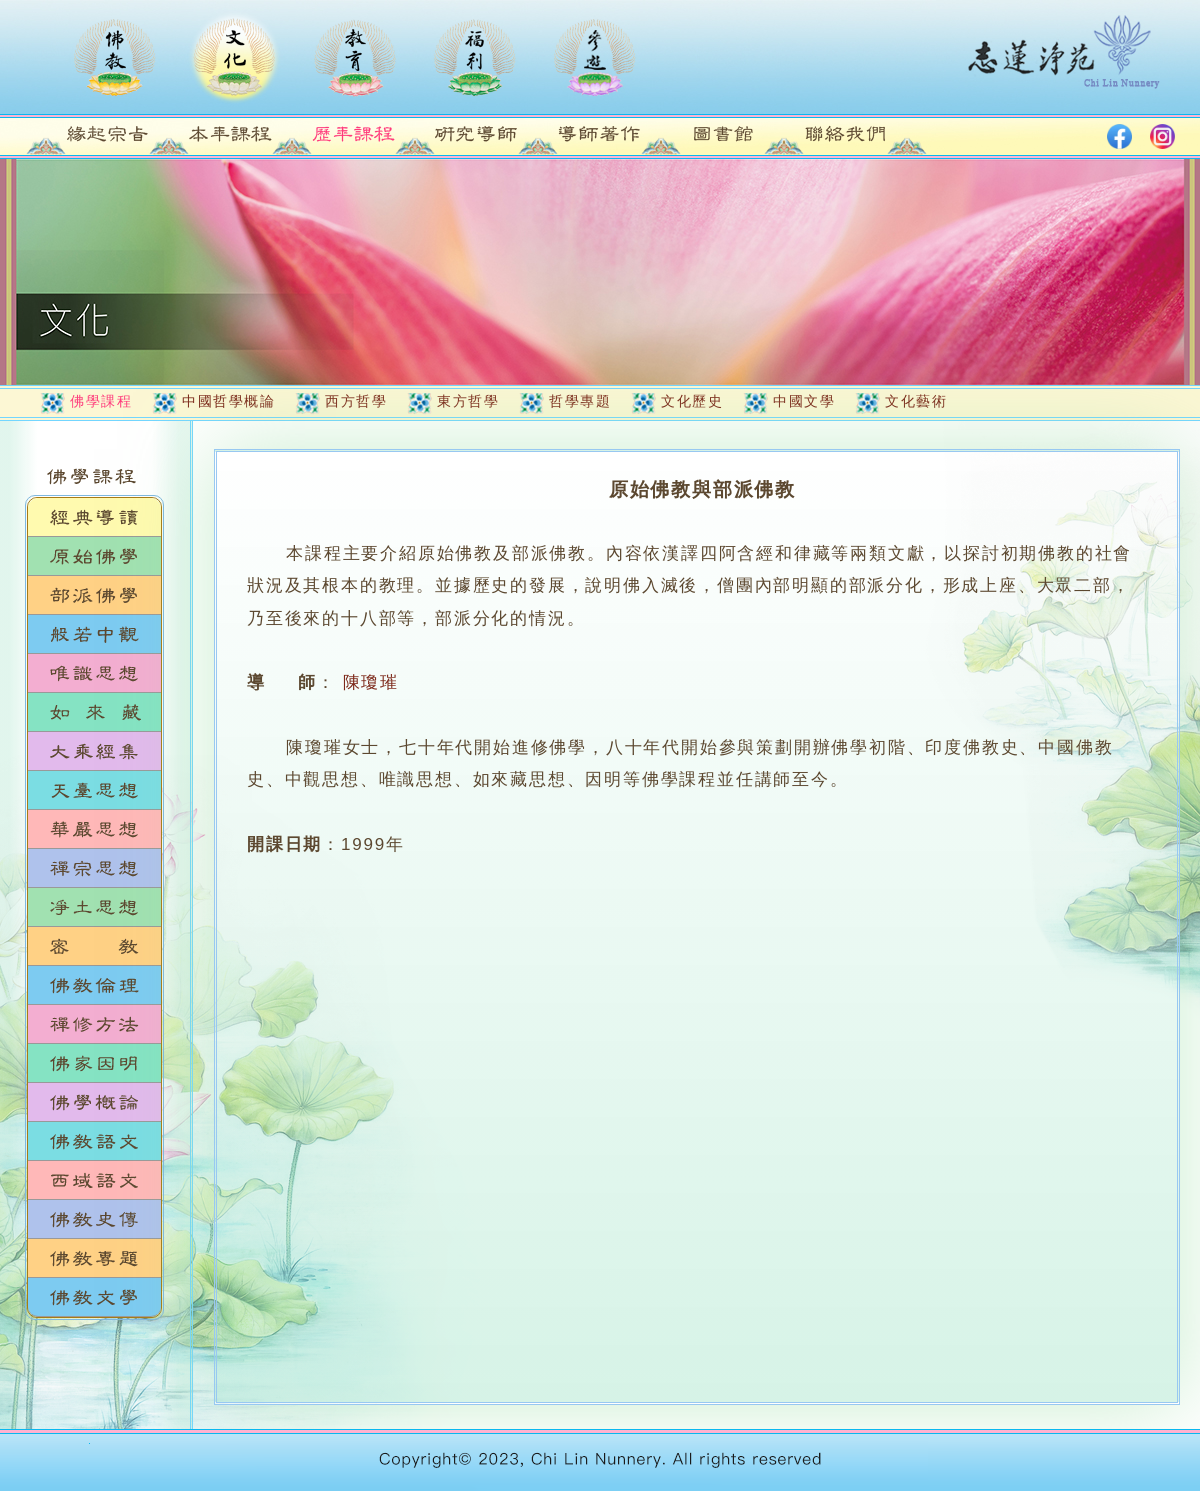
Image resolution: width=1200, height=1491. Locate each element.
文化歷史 (692, 401)
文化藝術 (916, 401)
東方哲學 (468, 401)
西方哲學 (356, 401)
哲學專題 (580, 401)
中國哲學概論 (228, 401)
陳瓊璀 (371, 682)
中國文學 (804, 401)
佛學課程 (101, 401)
